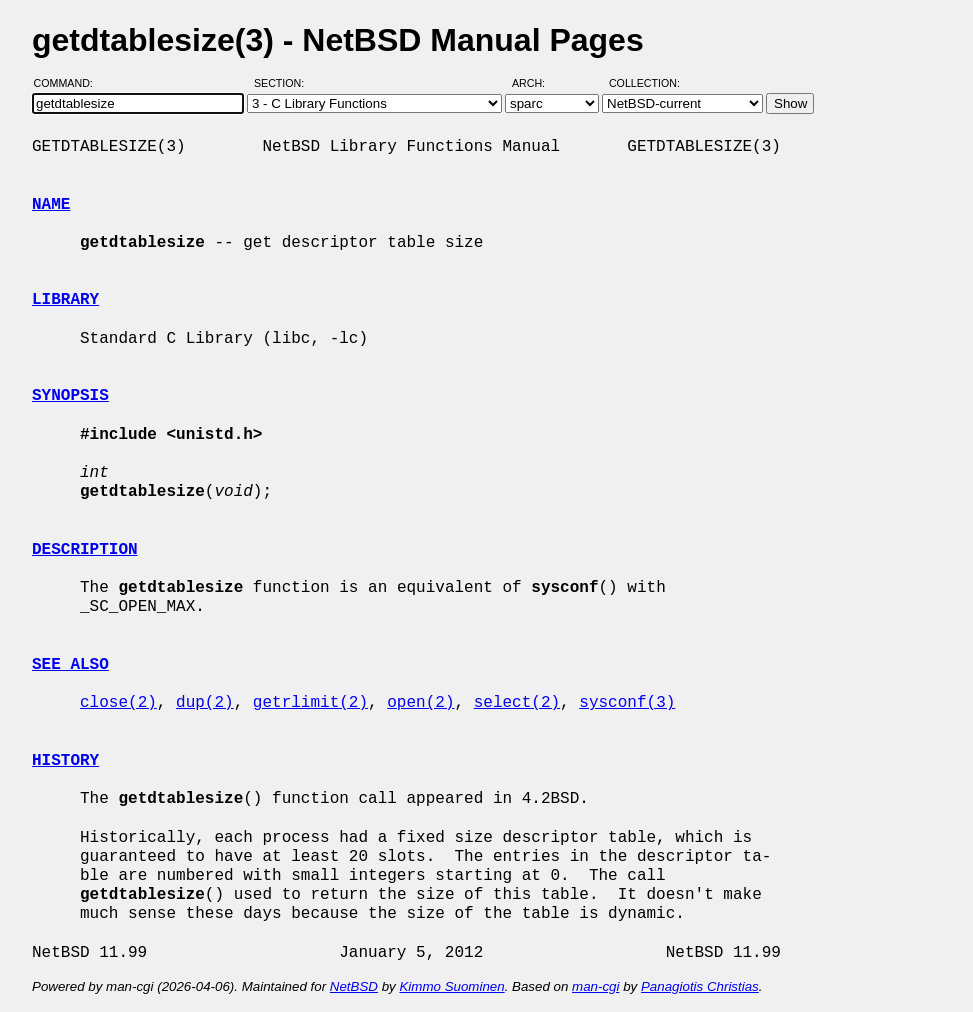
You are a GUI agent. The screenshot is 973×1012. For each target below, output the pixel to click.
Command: (69, 83)
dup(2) (205, 703)
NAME (51, 205)
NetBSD (354, 986)
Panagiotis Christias (700, 986)
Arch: (537, 83)
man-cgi (595, 986)
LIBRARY (65, 300)
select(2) (517, 703)
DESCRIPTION (85, 550)
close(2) (118, 703)
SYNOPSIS (70, 396)
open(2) (420, 703)
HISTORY (65, 761)
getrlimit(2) (310, 703)
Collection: (644, 83)
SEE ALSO (70, 665)
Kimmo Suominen (451, 986)
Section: (283, 83)
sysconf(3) (627, 703)
